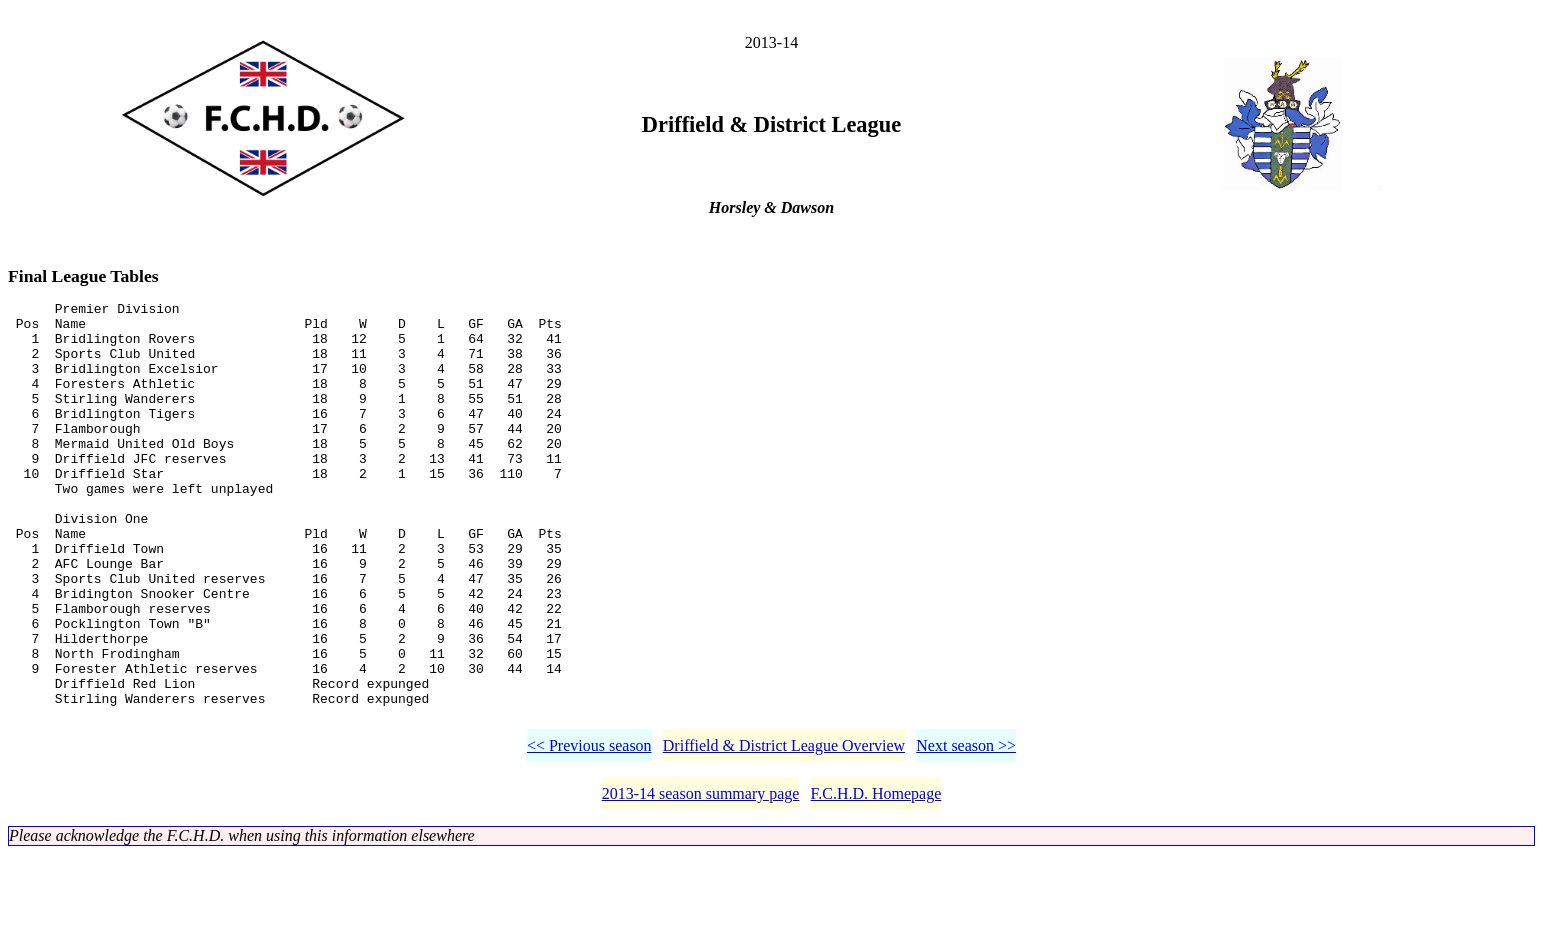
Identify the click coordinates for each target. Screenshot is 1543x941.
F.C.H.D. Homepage (876, 880)
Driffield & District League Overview (784, 832)
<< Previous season (589, 832)
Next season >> (966, 832)
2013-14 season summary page (701, 880)
